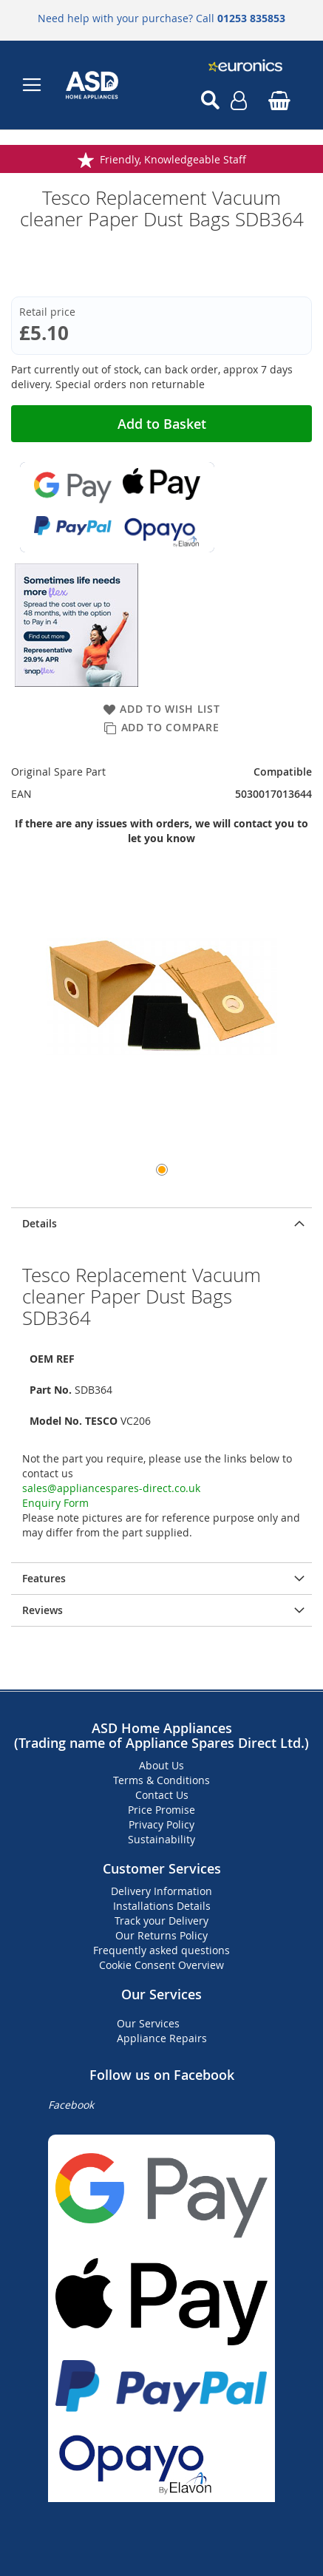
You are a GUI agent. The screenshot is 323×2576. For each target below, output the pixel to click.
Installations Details (162, 1906)
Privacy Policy (161, 1824)
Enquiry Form (55, 1503)
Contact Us (161, 1795)
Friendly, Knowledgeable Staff (173, 159)
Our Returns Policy (161, 1935)
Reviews (42, 1610)
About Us (161, 1765)
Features (44, 1578)
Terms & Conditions (161, 1780)
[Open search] (210, 100)
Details (39, 1223)
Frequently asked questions (161, 1950)
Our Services (148, 2023)
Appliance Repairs (162, 2038)
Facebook (71, 2105)
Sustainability (161, 1839)
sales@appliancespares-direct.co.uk (111, 1488)
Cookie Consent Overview (161, 1965)
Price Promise (161, 1810)
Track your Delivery (161, 1921)
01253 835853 (251, 18)
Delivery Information (161, 1891)
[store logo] (112, 85)
